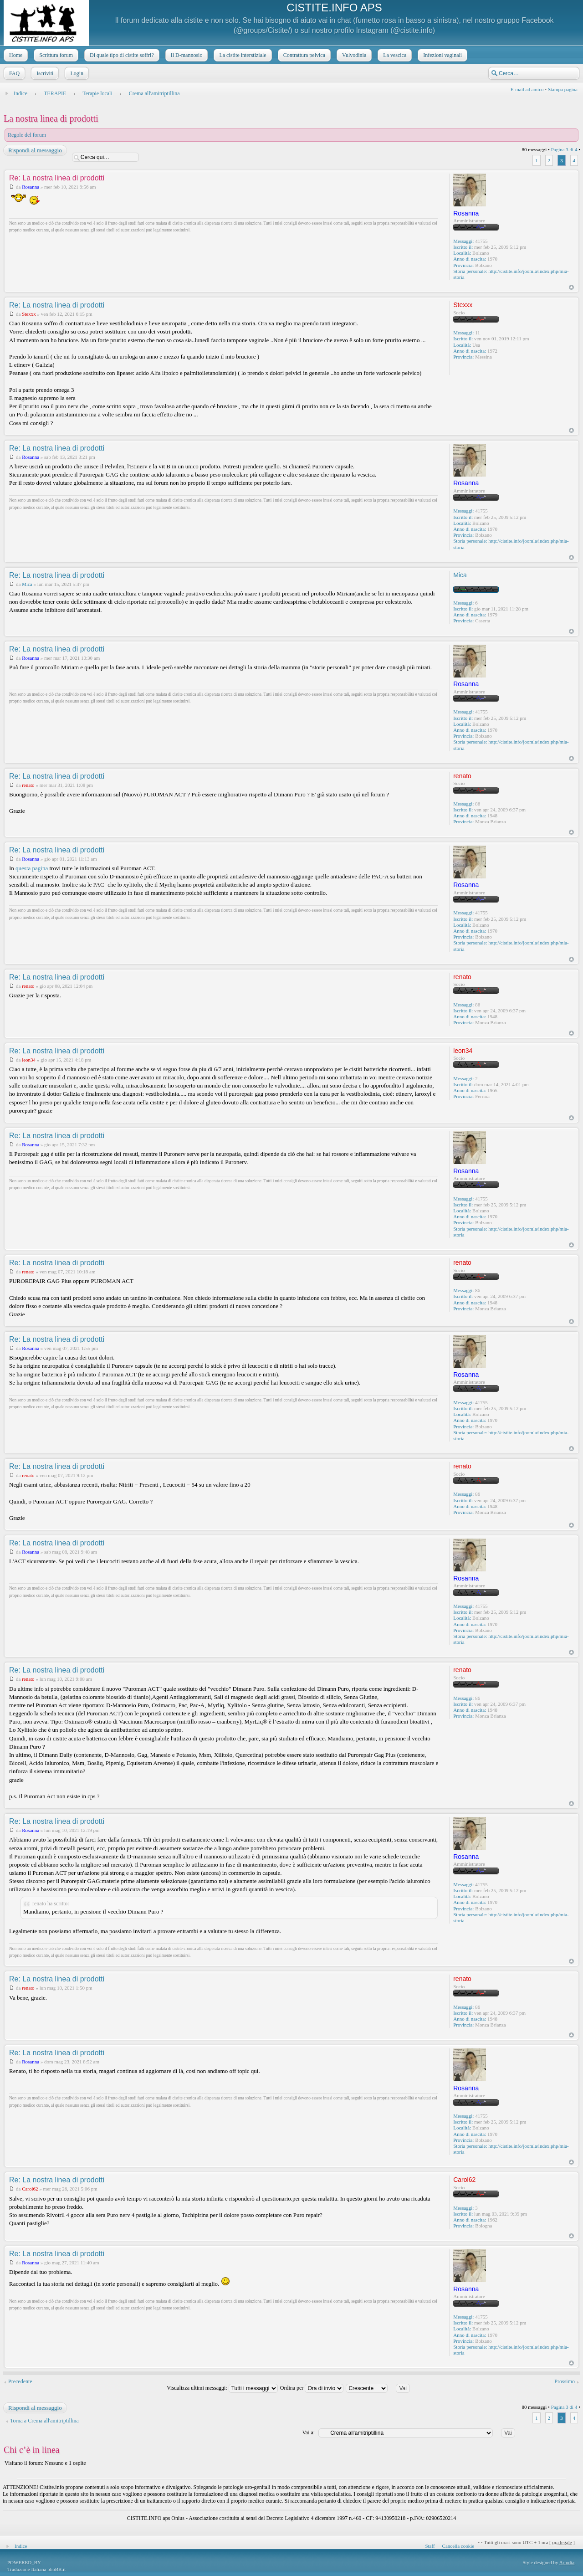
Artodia (567, 2562)
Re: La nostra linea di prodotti (56, 178)
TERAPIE (55, 93)
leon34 (29, 1059)
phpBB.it (56, 2569)
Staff (430, 2546)
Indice (20, 93)
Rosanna (30, 187)
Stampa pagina (563, 89)
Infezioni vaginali (441, 55)
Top (571, 287)
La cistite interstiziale (241, 55)
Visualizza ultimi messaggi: (222, 2388)
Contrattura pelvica (303, 55)
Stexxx (29, 314)
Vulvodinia (353, 55)
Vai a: (308, 2432)
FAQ (13, 73)
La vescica (393, 55)
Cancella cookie (458, 2546)
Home (14, 55)
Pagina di (564, 149)
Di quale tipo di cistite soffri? (121, 55)
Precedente (20, 2381)
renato (28, 785)
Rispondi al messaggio (34, 150)
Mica (27, 584)
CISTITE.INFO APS (334, 7)
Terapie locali (97, 93)
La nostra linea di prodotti (51, 118)
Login (75, 73)
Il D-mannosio (186, 55)
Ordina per (312, 2388)
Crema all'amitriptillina (154, 93)
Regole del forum (27, 135)
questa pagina (31, 868)
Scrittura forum (55, 55)
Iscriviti (44, 73)
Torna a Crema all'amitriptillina (44, 2420)
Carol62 (30, 2188)
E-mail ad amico (527, 89)
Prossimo (564, 2381)
